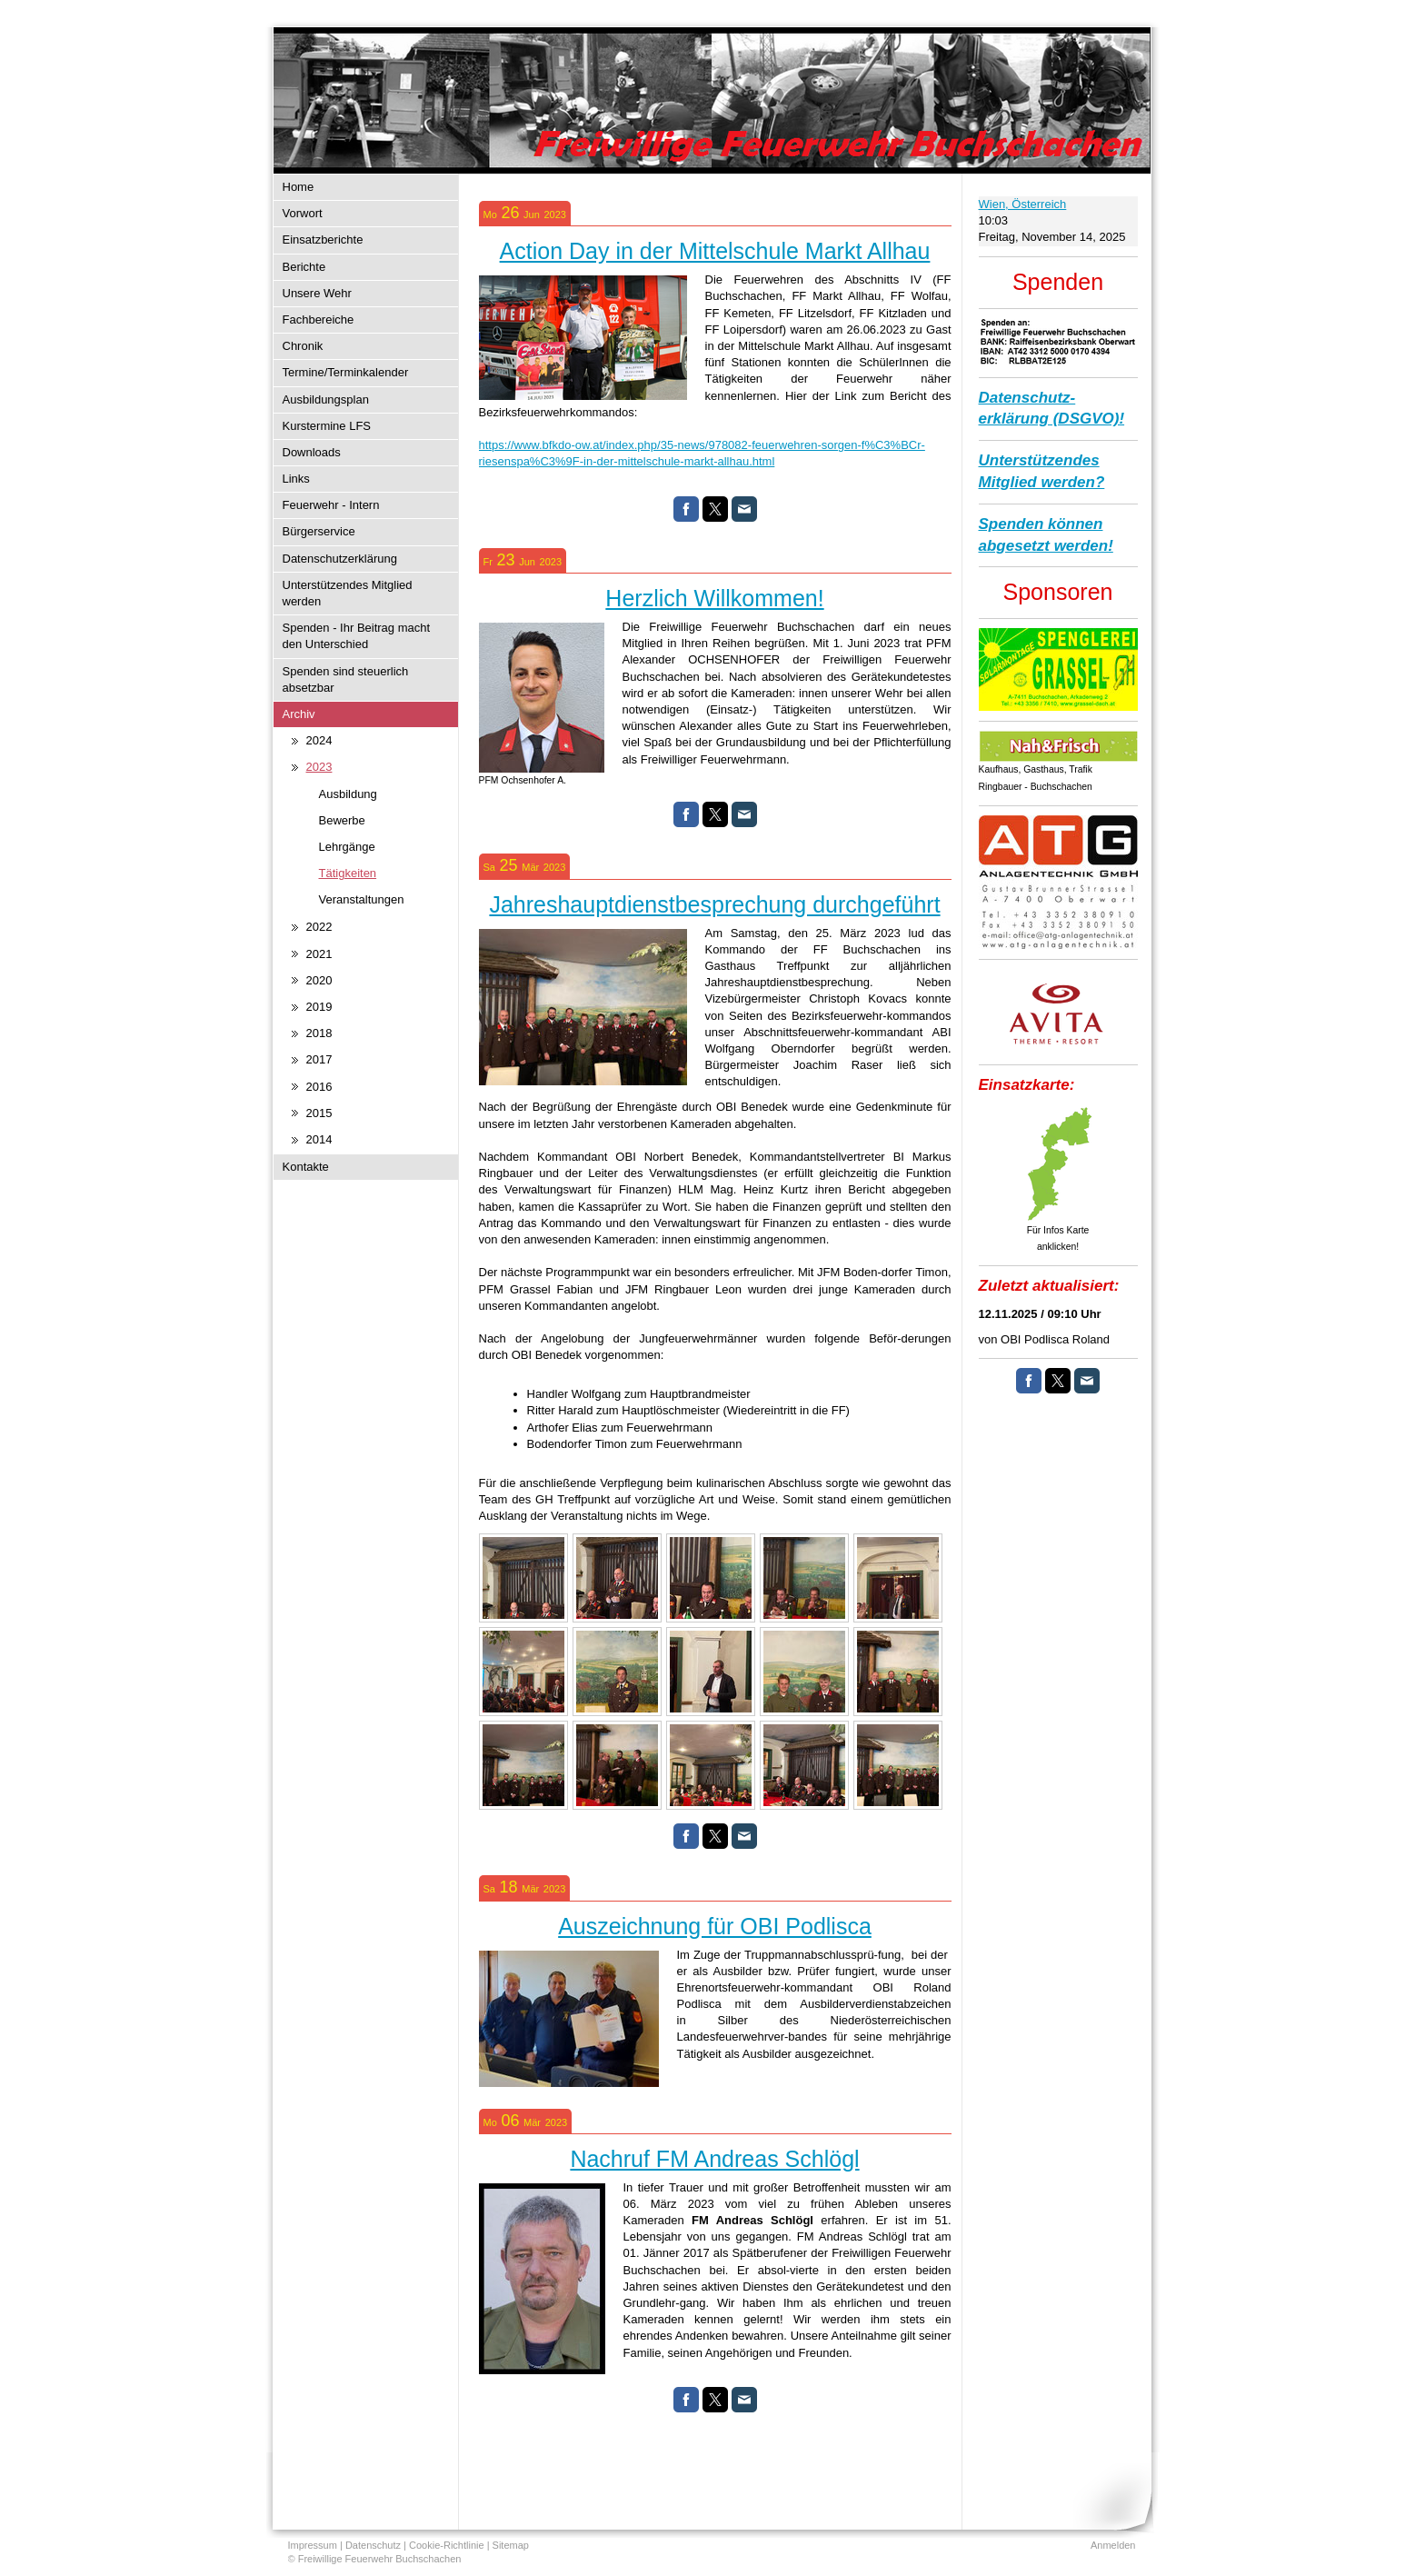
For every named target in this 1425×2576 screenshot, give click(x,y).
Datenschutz (373, 2545)
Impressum (312, 2545)
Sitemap (511, 2545)
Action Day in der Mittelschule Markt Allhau (715, 251)
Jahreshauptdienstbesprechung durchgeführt (714, 904)
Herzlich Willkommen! (714, 598)
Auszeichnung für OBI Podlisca (715, 1926)
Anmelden (1113, 2545)
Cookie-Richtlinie (446, 2545)
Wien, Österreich (1023, 204)
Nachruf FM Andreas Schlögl (714, 2159)
